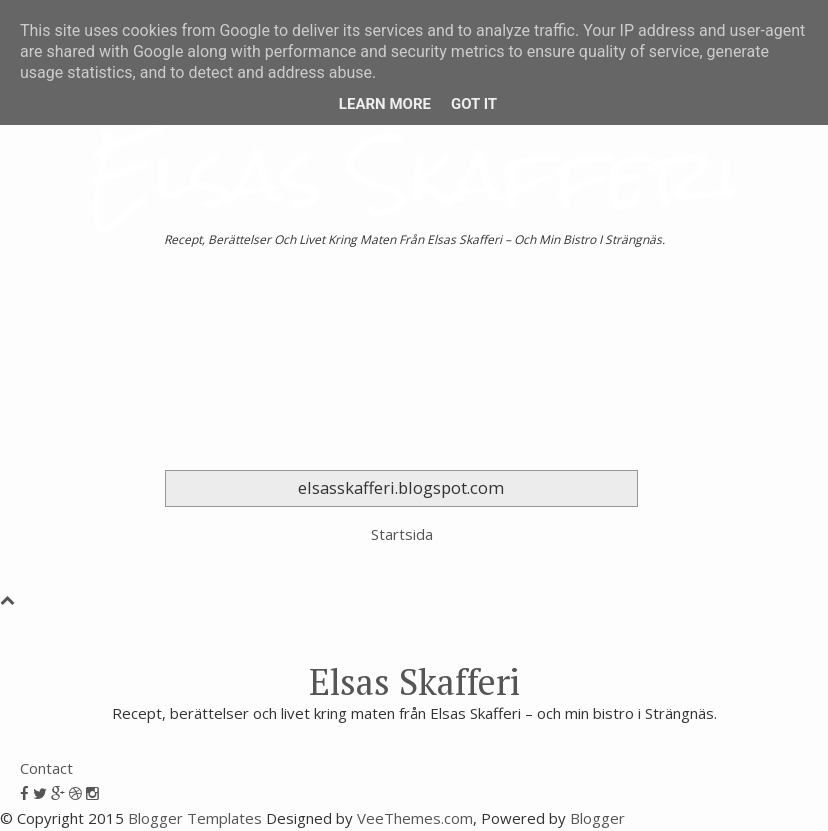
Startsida (402, 534)
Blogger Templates (195, 818)
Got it (474, 104)
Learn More (385, 104)
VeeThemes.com (415, 818)
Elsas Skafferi (414, 174)
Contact (46, 768)
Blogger (597, 818)
